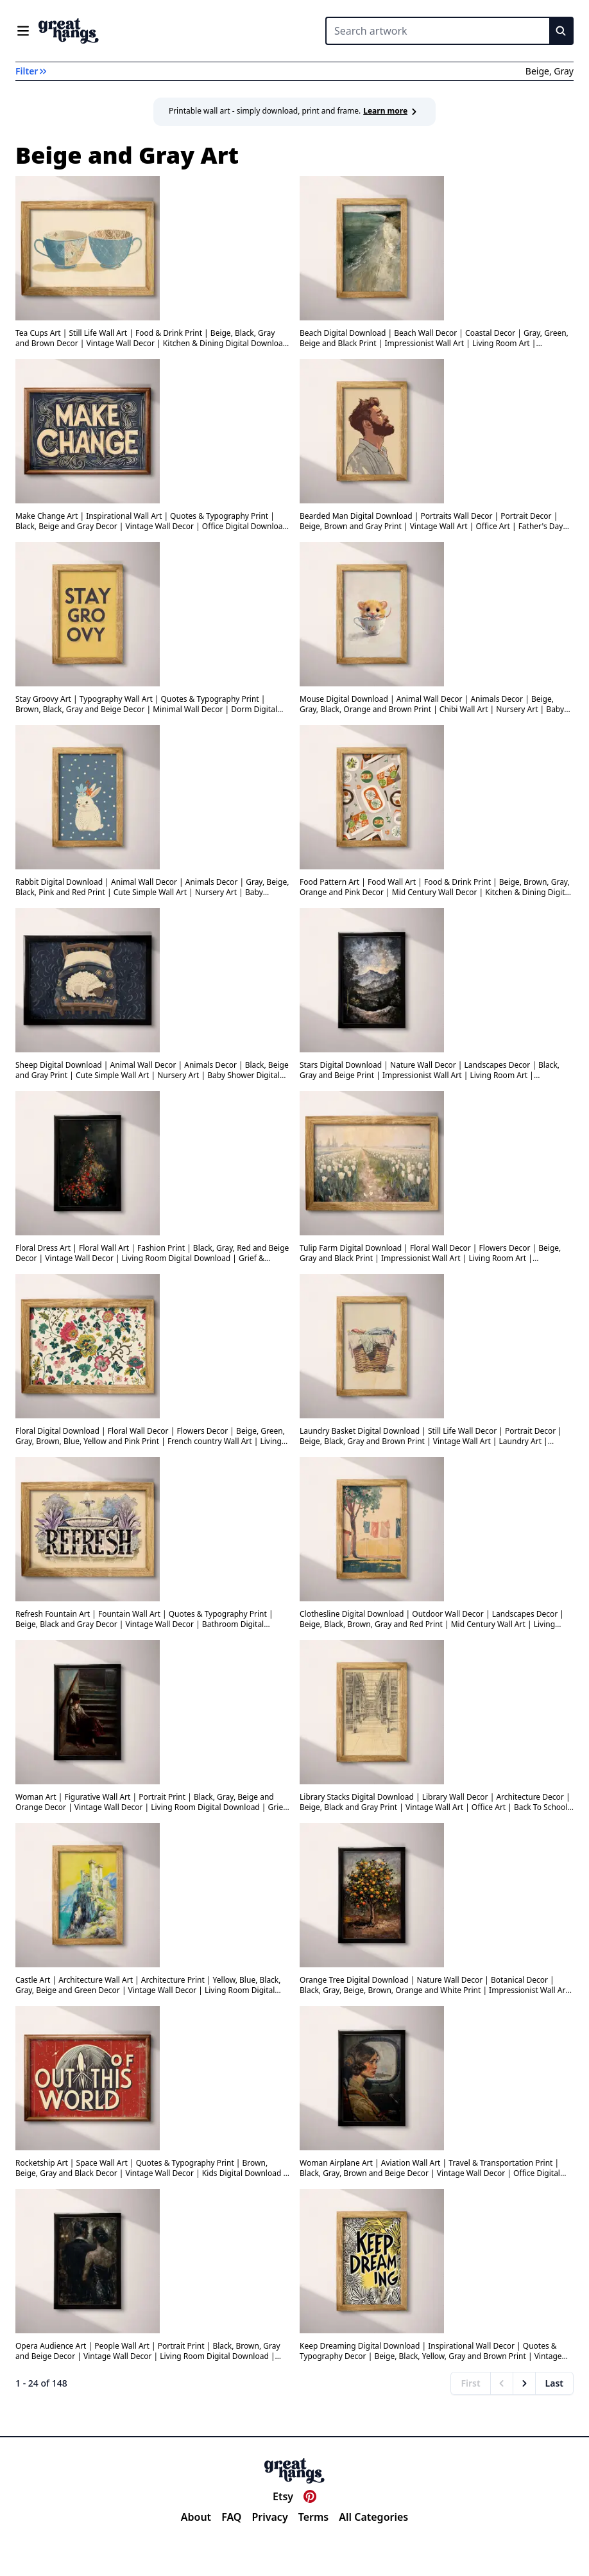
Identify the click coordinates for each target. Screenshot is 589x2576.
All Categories (373, 2517)
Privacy (269, 2517)
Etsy (283, 2496)
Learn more (391, 110)
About (196, 2517)
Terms (313, 2517)
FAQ (231, 2517)
